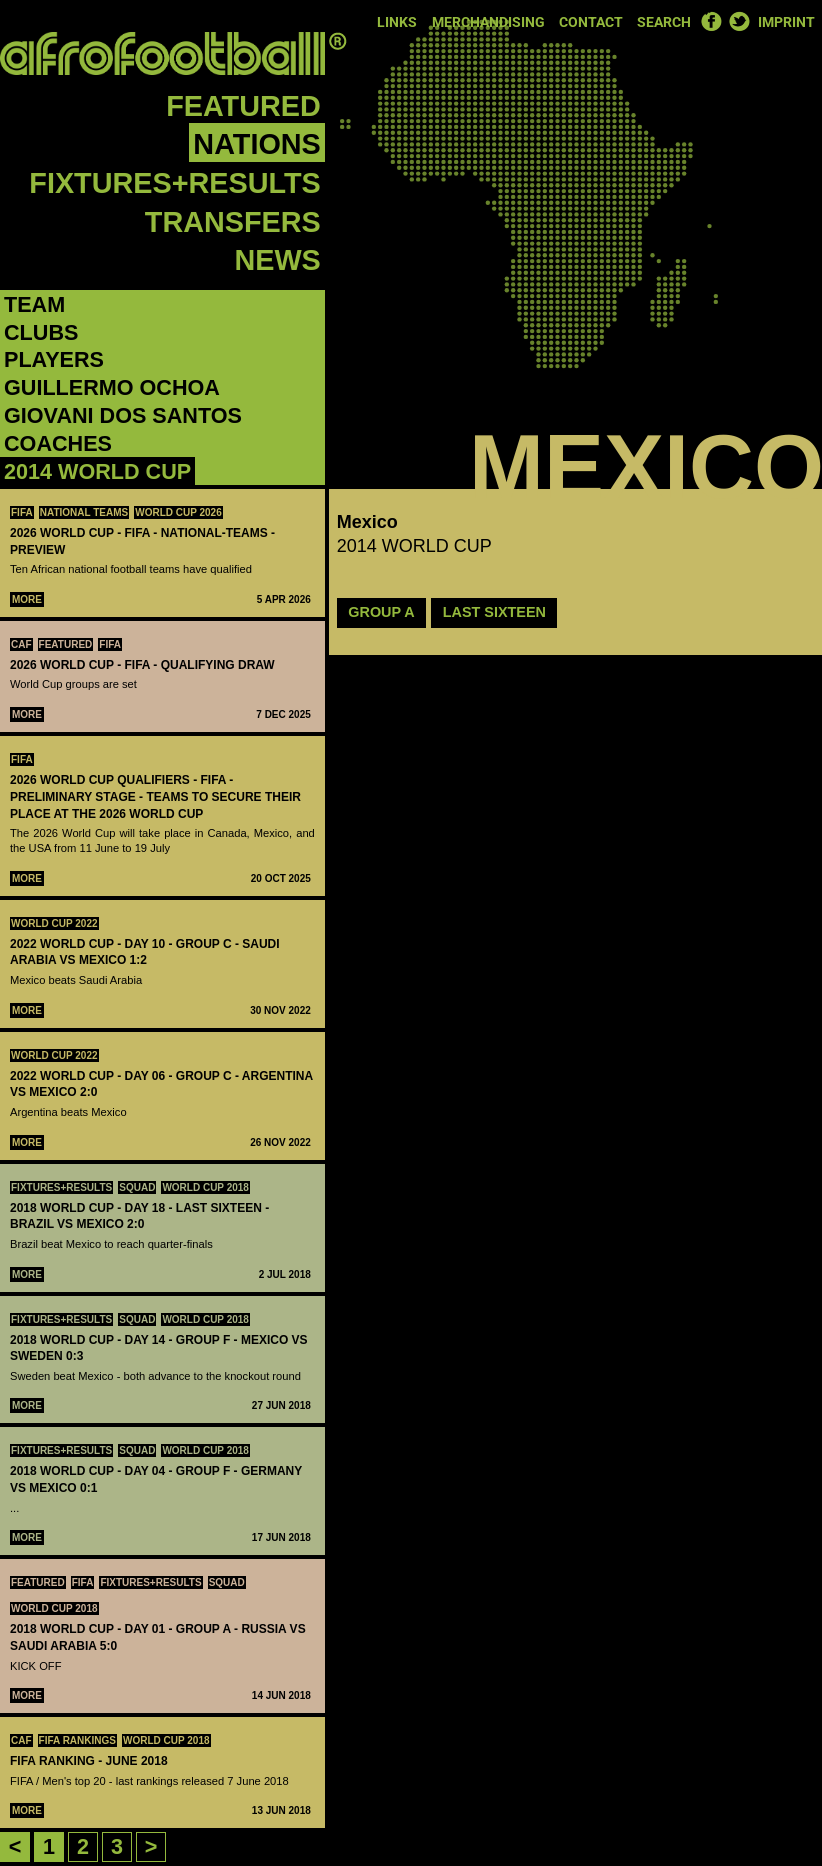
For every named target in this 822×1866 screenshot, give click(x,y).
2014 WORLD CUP (97, 471)
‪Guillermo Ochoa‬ (112, 387)
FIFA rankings (77, 1740)
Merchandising (488, 22)
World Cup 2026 (178, 512)
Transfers (233, 222)
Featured (243, 106)
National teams (84, 512)
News (277, 260)
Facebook (711, 21)
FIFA (22, 512)
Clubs (41, 332)
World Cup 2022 (54, 923)
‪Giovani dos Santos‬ (123, 415)
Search (664, 22)
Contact (591, 22)
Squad (137, 1187)
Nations (256, 144)
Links (397, 22)
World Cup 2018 (205, 1187)
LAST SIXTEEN (494, 612)
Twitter (739, 21)
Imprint (786, 22)
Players (54, 359)
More (27, 599)
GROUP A (381, 612)
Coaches (58, 443)
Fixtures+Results (174, 183)
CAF (21, 644)
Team (34, 304)
